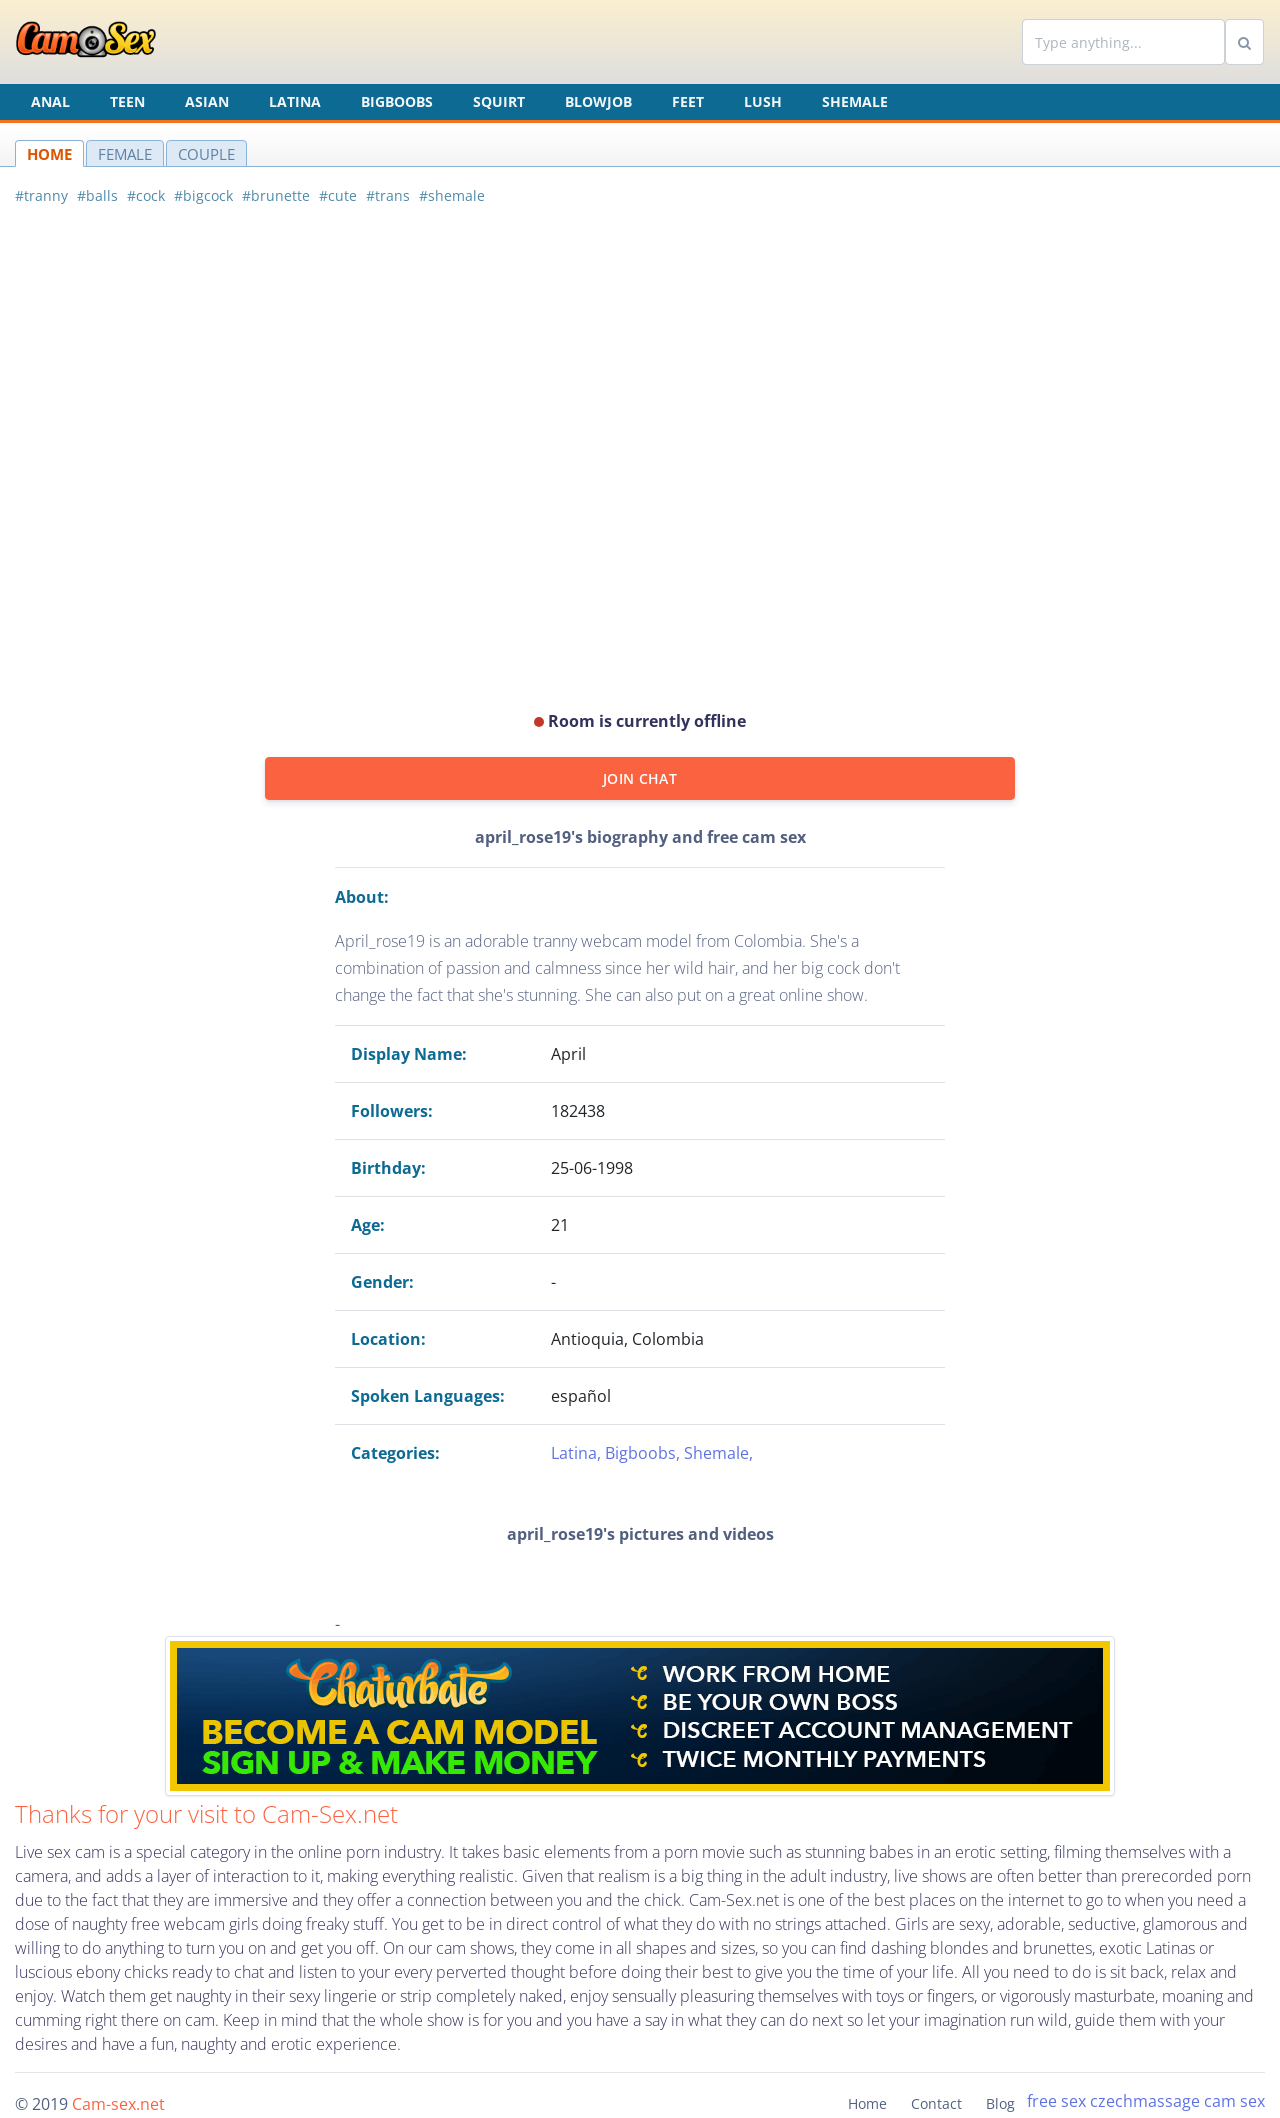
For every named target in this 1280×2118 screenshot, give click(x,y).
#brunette (276, 195)
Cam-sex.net (118, 2104)
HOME (49, 154)
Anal (50, 101)
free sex (1056, 2101)
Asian (207, 101)
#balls (97, 195)
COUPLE (206, 154)
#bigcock (203, 195)
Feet (688, 101)
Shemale (855, 101)
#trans (388, 195)
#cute (338, 195)
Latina (295, 101)
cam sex (1234, 2101)
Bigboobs (397, 101)
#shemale (452, 195)
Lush (763, 101)
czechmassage (1145, 2101)
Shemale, (718, 1453)
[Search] (1123, 42)
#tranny (41, 195)
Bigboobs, (644, 1453)
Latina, (578, 1453)
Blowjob (598, 101)
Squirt (499, 101)
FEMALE (125, 154)
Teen (127, 101)
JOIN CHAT (640, 778)
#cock (146, 195)
